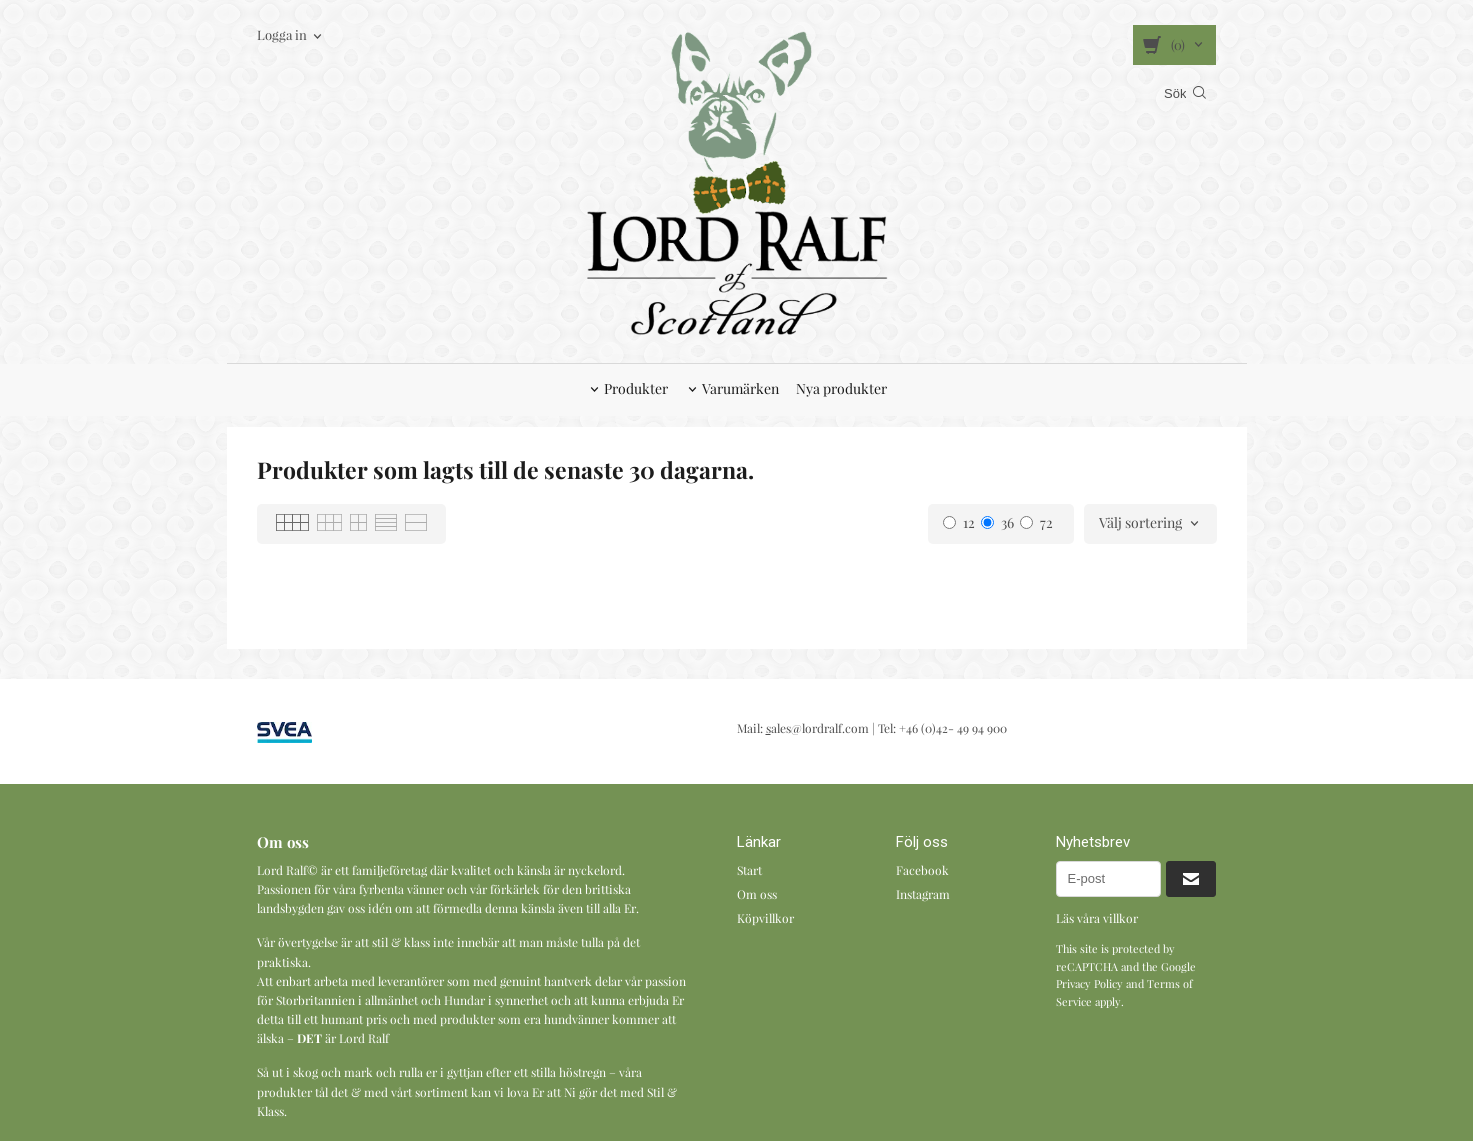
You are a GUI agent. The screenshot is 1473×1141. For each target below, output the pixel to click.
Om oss (757, 894)
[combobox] (1150, 524)
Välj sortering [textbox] (1140, 524)
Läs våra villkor (1097, 918)
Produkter (636, 388)
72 (1036, 522)
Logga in (282, 34)
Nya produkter (841, 388)
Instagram (923, 894)
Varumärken (740, 388)
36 (997, 522)
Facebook (922, 870)
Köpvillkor (765, 918)
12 (959, 522)
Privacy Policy (1089, 983)
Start (749, 870)
